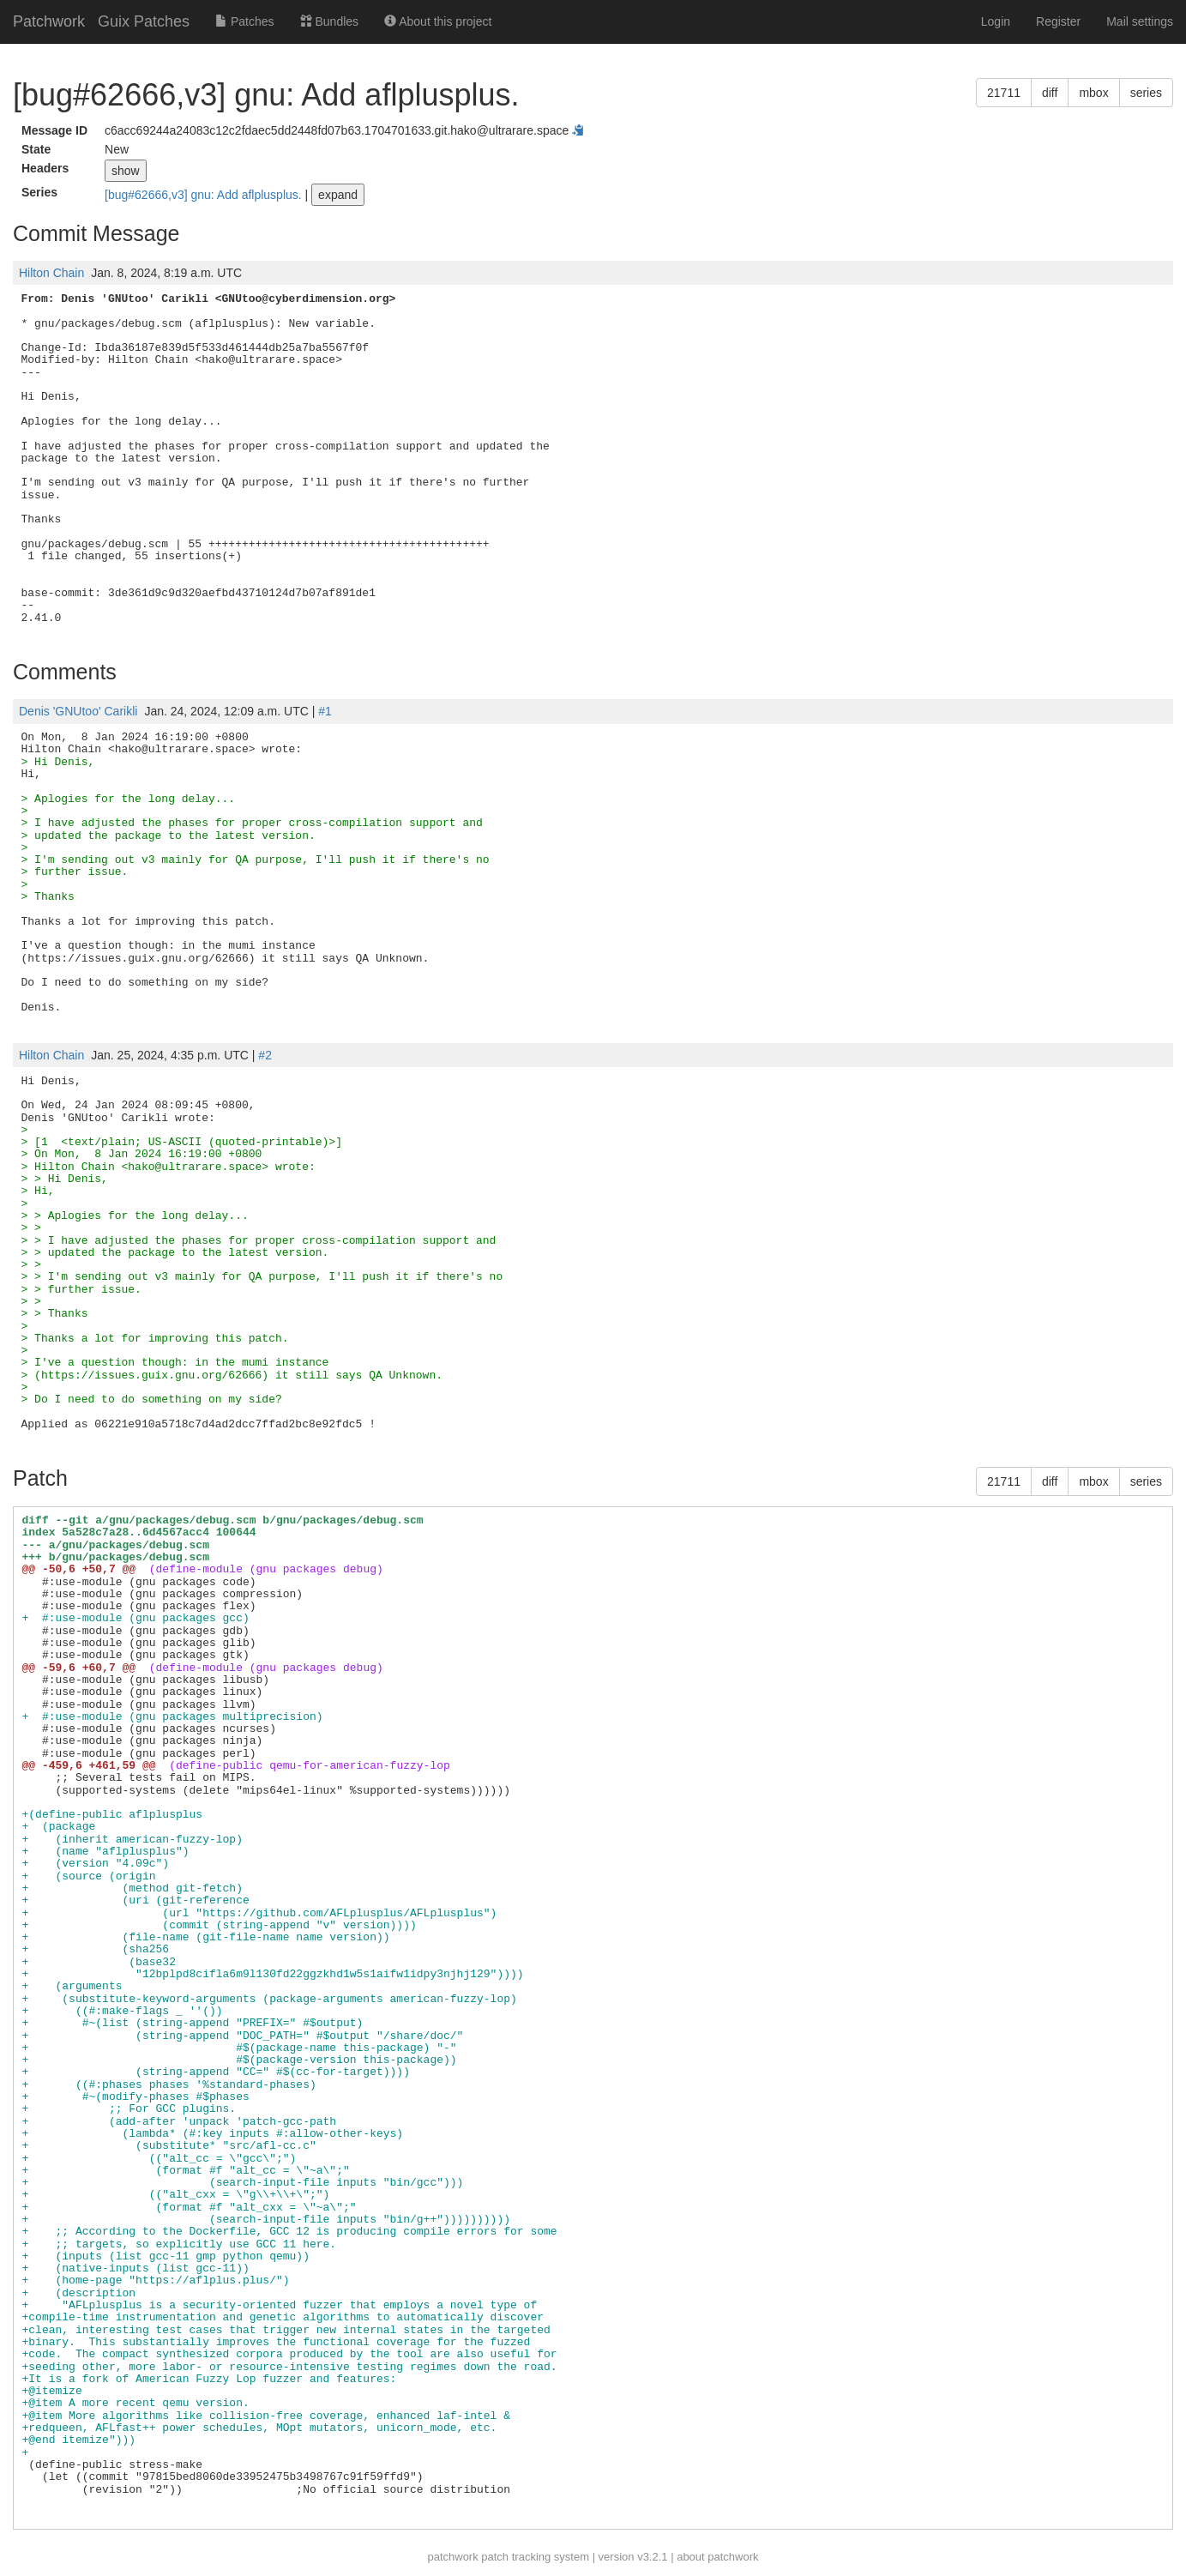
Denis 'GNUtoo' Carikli (78, 711)
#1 (325, 711)
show (125, 171)
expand (338, 195)
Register (1058, 21)
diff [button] (1049, 93)
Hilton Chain (51, 273)
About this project (437, 21)
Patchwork (49, 21)
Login (995, 21)
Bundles (329, 21)
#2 (265, 1055)
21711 (1003, 93)
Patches (244, 21)
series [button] (1146, 93)
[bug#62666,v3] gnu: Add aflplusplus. (205, 195)
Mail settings (1139, 21)
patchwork (452, 2556)
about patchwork (717, 2556)
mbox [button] (1093, 93)
